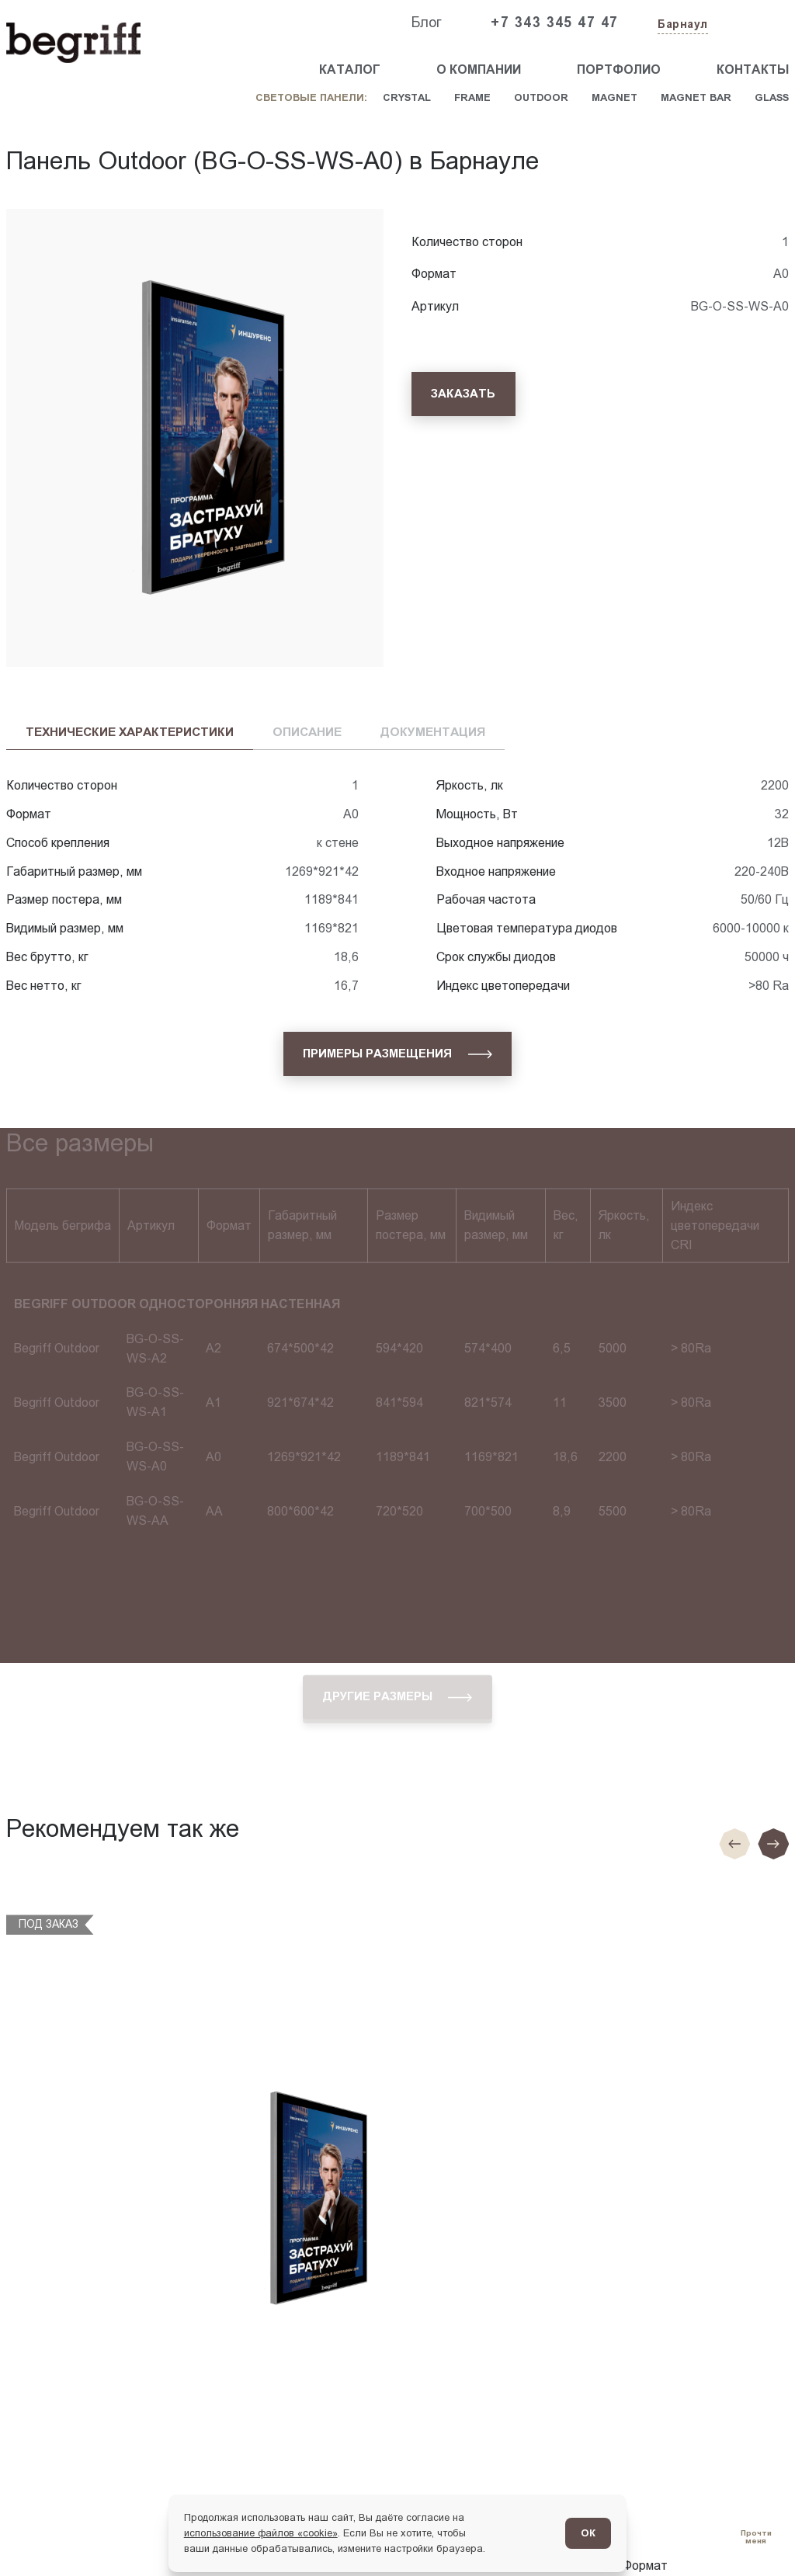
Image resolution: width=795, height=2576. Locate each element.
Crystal (407, 97)
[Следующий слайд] (773, 1843)
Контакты (753, 69)
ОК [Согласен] (588, 2533)
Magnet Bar (696, 97)
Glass (772, 97)
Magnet (614, 97)
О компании (478, 69)
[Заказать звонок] (753, 23)
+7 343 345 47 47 (554, 22)
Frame (472, 97)
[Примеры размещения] (397, 1054)
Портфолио (619, 69)
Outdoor (541, 97)
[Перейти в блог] (755, 2536)
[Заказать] (463, 394)
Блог (426, 22)
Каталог (349, 69)
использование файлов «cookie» (261, 2533)
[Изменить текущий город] (681, 25)
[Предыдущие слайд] (734, 1843)
